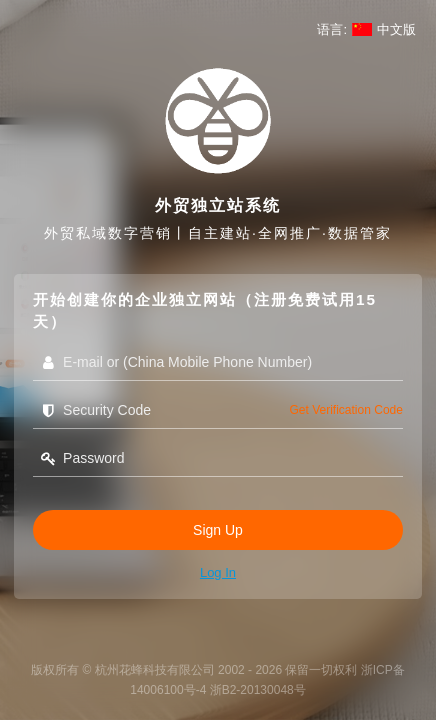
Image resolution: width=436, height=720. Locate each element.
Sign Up (218, 530)
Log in (218, 572)
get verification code (346, 410)
